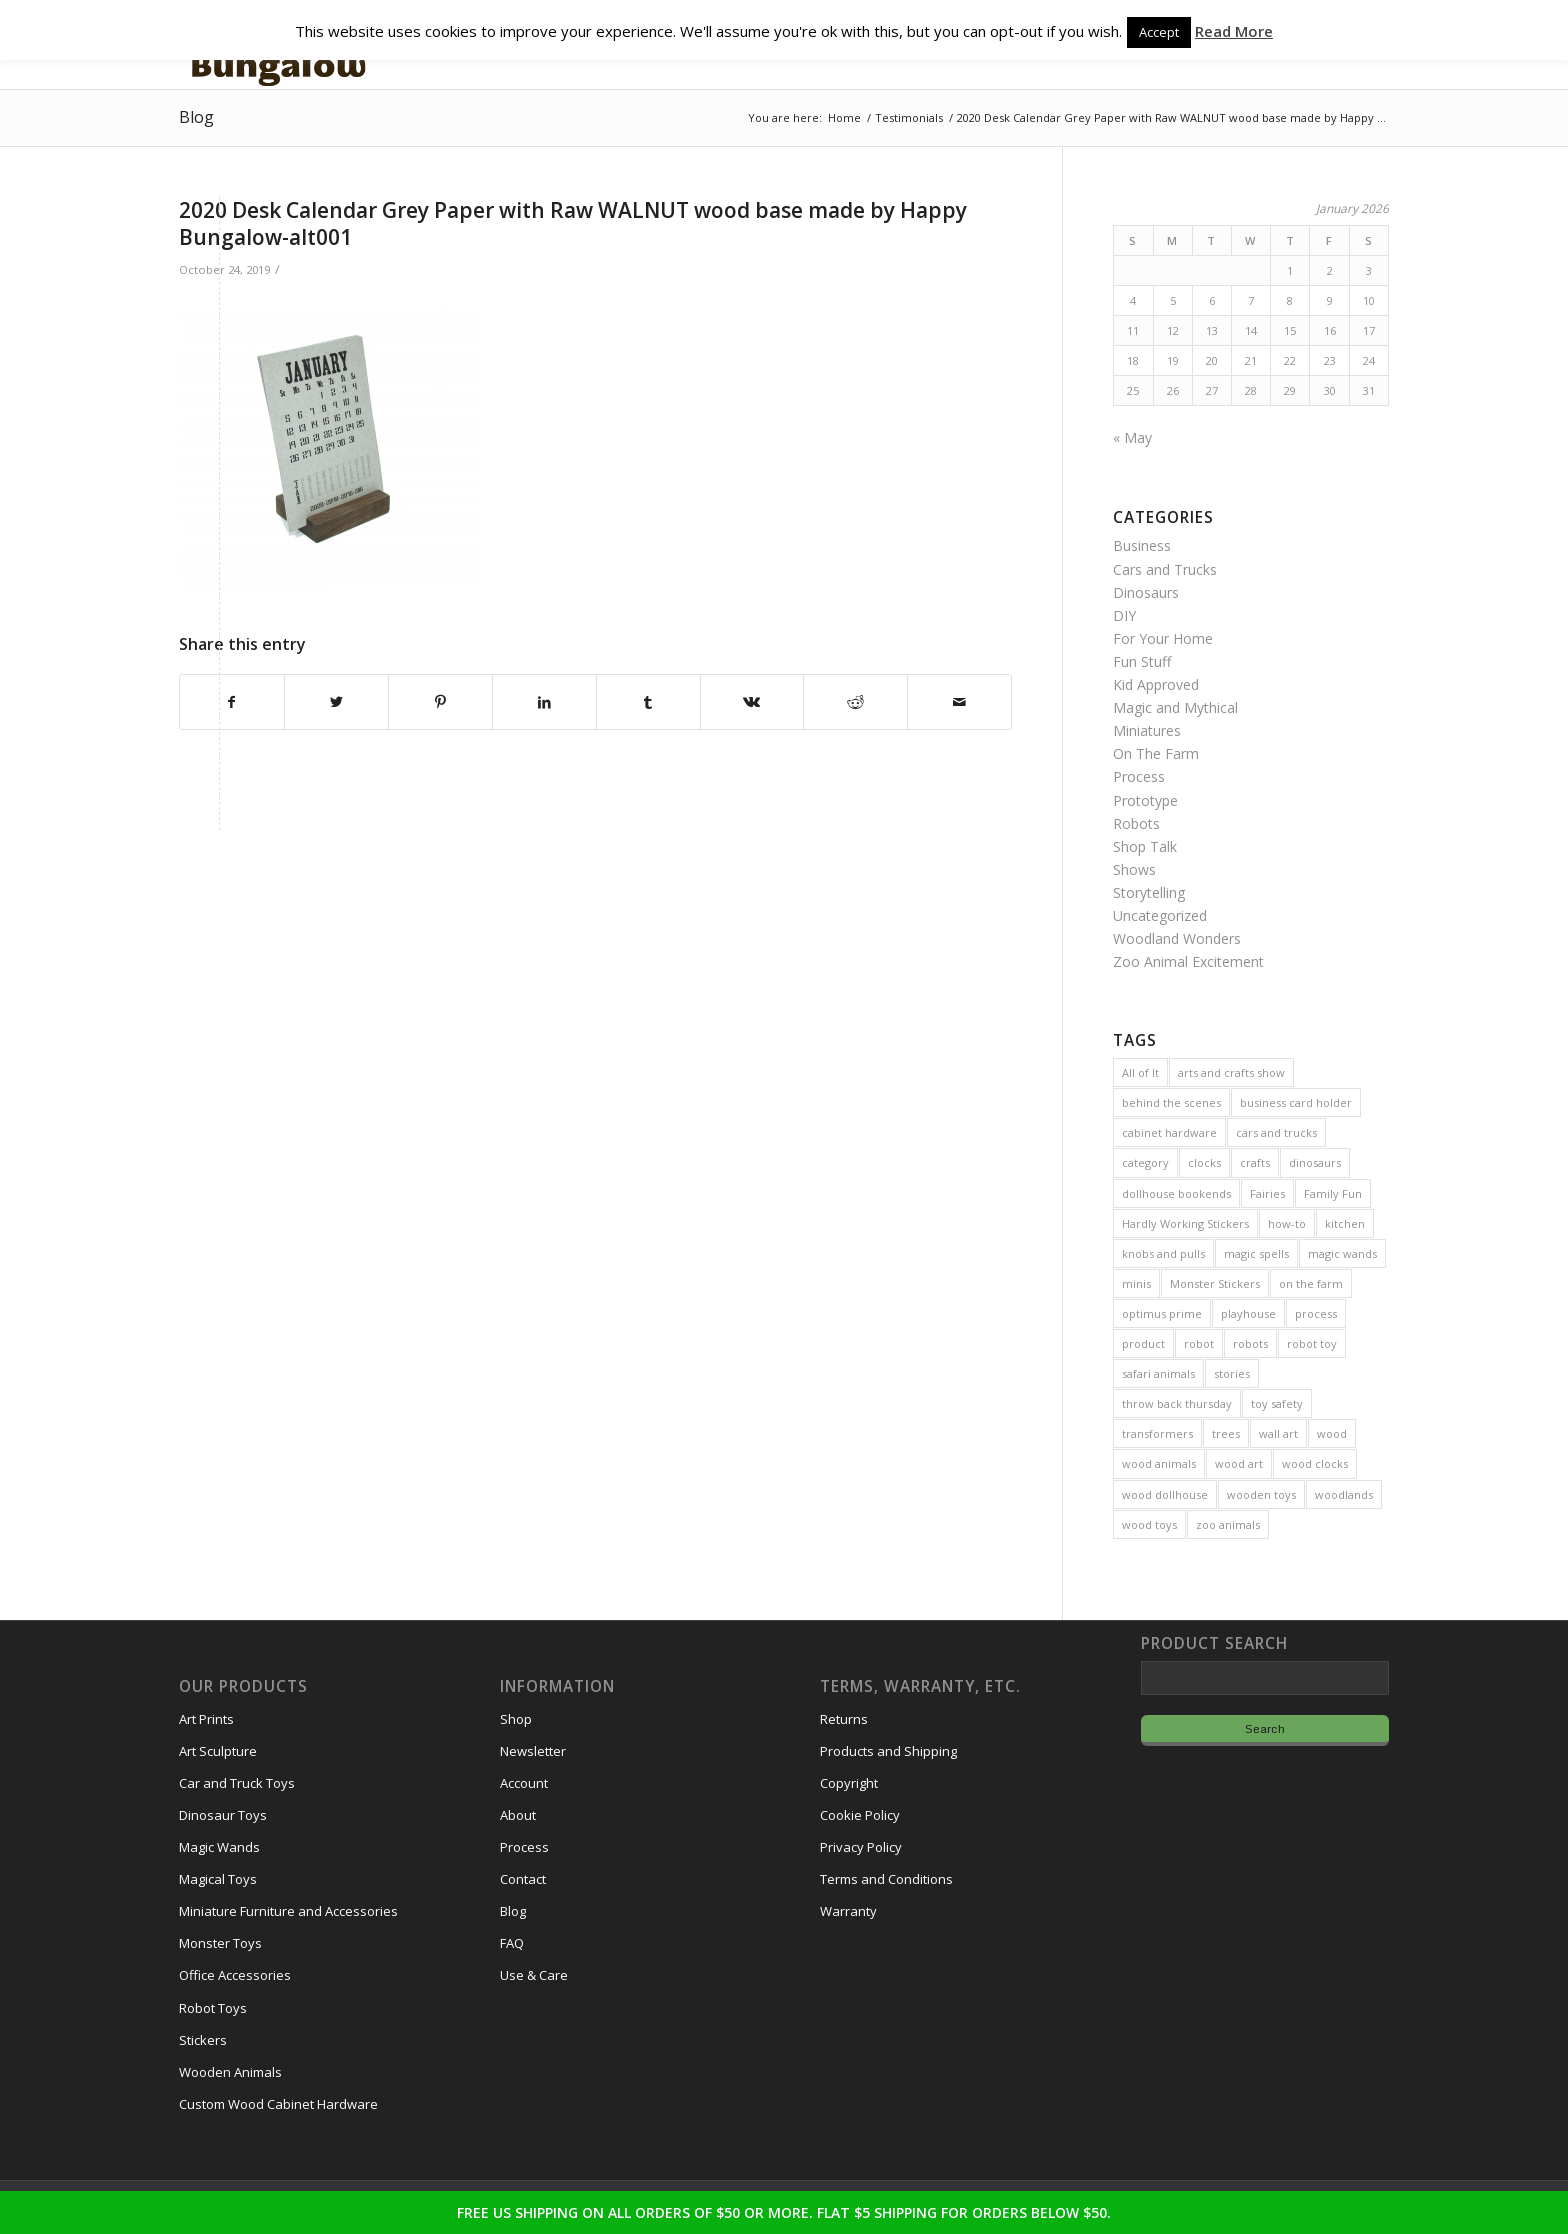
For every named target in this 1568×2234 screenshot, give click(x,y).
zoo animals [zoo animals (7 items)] (1228, 1524)
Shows (1134, 869)
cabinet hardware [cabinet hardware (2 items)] (1169, 1132)
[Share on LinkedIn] (544, 702)
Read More (1234, 31)
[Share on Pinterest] (440, 702)
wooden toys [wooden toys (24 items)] (1261, 1494)
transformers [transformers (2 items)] (1157, 1433)
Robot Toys (213, 2008)
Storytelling (1149, 892)
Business (1142, 545)
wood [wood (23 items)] (1332, 1433)
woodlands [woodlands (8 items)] (1344, 1494)
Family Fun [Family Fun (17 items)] (1333, 1193)
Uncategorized (1160, 915)
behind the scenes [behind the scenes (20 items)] (1171, 1102)
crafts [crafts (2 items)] (1255, 1162)
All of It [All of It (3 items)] (1140, 1072)
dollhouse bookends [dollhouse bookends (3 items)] (1176, 1193)
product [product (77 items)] (1143, 1343)
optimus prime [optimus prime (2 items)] (1162, 1313)
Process (1139, 776)
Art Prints (206, 1719)
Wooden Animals (230, 2072)
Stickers (203, 2040)
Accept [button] (1159, 32)
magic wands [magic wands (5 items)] (1342, 1253)
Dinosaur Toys (223, 1815)
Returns (844, 1719)
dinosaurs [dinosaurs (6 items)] (1315, 1162)
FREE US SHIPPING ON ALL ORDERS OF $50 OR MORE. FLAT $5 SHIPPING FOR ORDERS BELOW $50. (784, 2212)
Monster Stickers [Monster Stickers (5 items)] (1215, 1283)
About (518, 1815)
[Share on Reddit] (855, 702)
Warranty (848, 1911)
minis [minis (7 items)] (1136, 1283)
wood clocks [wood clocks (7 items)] (1315, 1463)
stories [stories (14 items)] (1232, 1373)
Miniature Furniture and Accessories (288, 1911)
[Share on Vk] (752, 702)
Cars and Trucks (1165, 569)
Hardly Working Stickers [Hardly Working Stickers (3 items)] (1185, 1223)
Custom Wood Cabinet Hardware (278, 2104)
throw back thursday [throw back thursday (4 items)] (1177, 1403)
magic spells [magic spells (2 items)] (1256, 1253)
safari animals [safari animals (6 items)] (1158, 1373)
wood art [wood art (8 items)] (1239, 1463)
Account (524, 1783)
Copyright (849, 1783)
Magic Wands (219, 1847)
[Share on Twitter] (336, 702)
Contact (523, 1879)
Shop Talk (1145, 846)
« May (1132, 437)
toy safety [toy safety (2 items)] (1277, 1403)
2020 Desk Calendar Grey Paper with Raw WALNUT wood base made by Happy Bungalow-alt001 (573, 223)
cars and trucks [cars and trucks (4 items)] (1276, 1132)
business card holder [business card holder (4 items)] (1296, 1102)
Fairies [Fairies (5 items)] (1267, 1193)
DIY (1124, 615)
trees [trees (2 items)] (1226, 1433)
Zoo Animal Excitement (1188, 961)
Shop (516, 1719)
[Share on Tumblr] (648, 702)
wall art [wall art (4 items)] (1278, 1433)
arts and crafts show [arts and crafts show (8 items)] (1231, 1072)
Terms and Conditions (886, 1879)
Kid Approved (1156, 684)
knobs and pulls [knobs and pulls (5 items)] (1163, 1253)
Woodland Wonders (1177, 938)
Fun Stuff (1142, 661)
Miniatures (1147, 730)
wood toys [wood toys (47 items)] (1149, 1524)
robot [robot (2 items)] (1199, 1343)
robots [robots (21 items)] (1250, 1343)
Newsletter (533, 1751)
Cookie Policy (860, 1815)
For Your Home (1163, 638)
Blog (196, 117)
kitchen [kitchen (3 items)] (1345, 1223)
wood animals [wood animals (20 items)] (1159, 1463)
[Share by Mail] (959, 702)
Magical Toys (218, 1879)
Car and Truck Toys (237, 1783)
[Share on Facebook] (232, 702)
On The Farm (1156, 753)
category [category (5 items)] (1145, 1162)
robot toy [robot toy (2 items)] (1312, 1343)
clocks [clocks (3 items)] (1204, 1162)
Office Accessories (235, 1975)
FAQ (512, 1943)
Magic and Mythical (1175, 707)
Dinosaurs (1146, 592)
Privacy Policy (861, 1847)
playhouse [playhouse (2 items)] (1248, 1313)
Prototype (1145, 800)
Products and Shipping (888, 1751)
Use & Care (534, 1975)
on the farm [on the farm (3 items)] (1311, 1283)
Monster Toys (220, 1943)
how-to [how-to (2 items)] (1287, 1223)
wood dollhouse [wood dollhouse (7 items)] (1165, 1494)
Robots (1136, 823)
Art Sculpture (218, 1751)
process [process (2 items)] (1316, 1313)
